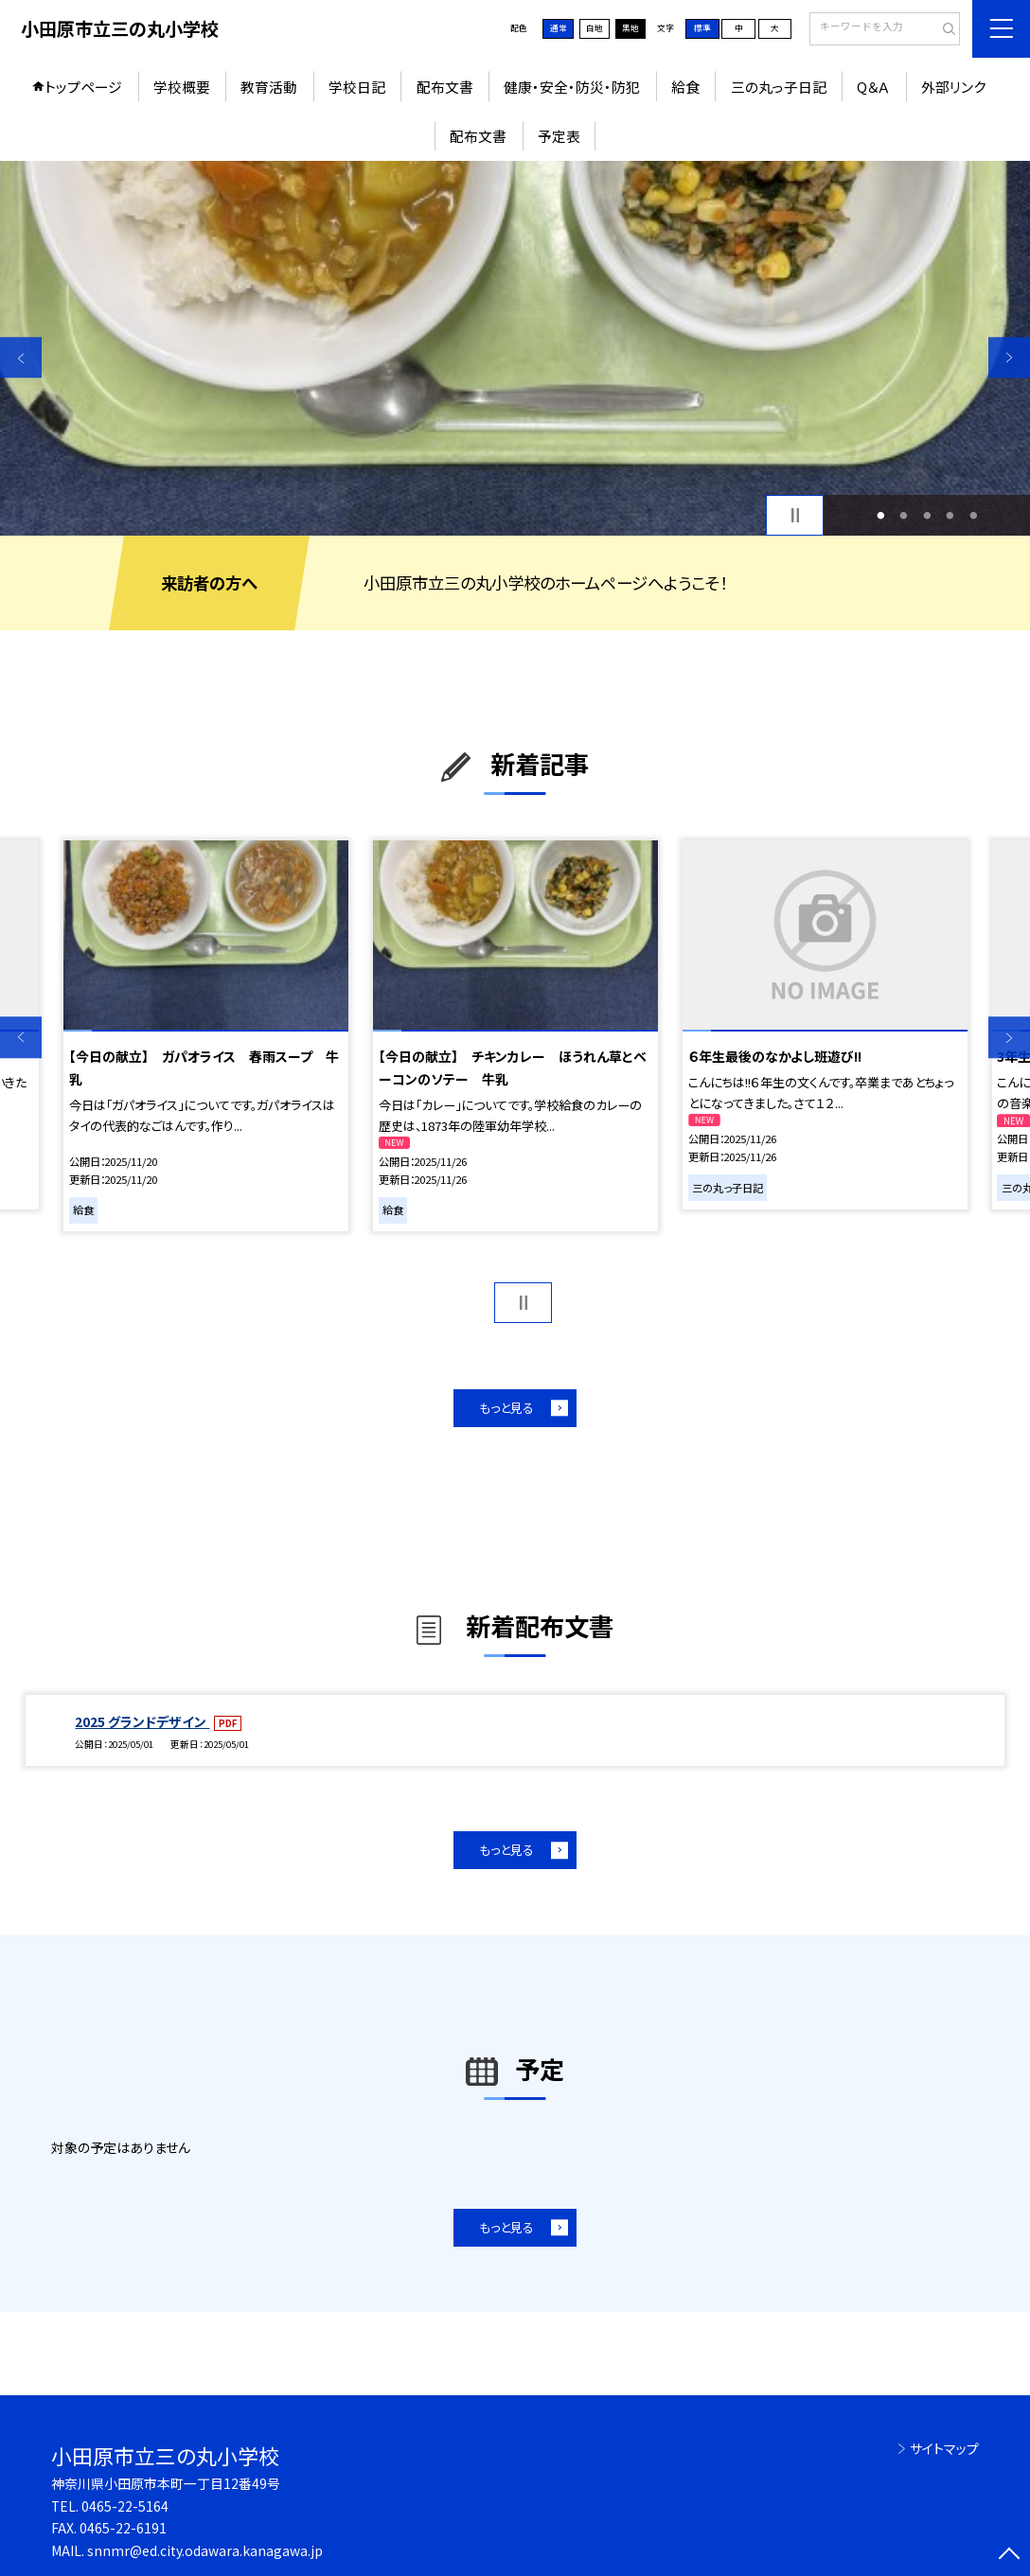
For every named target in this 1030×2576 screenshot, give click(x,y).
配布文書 (445, 87)
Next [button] (1009, 358)
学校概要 (181, 87)
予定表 (559, 136)
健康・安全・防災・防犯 (572, 87)
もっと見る (506, 1408)
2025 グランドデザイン (142, 1721)
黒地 (630, 28)
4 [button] (950, 515)
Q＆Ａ (873, 87)
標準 (702, 28)
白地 (594, 28)
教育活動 (268, 87)
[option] (515, 349)
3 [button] (927, 515)
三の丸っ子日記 (778, 87)
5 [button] (973, 515)
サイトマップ (944, 2448)
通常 (558, 28)
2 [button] (904, 515)
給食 (685, 87)
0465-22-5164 (125, 2506)
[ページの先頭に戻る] (1009, 2555)
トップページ (83, 87)
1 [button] (880, 515)
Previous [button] (21, 358)
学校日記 (357, 87)
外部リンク (953, 87)
